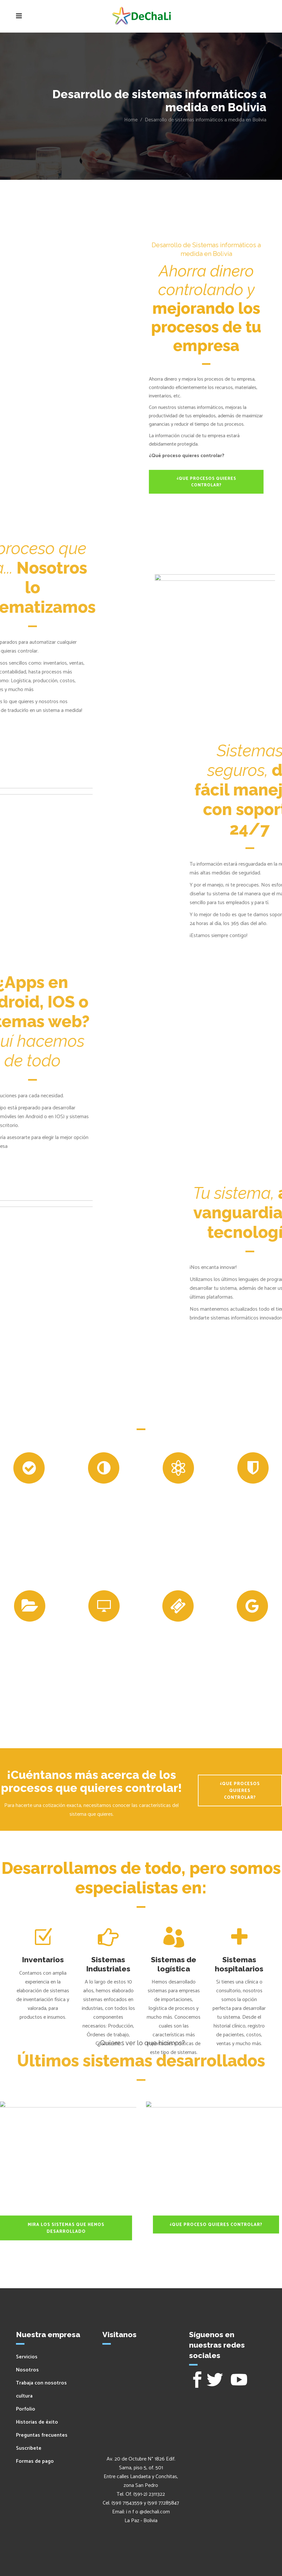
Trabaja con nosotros (41, 2383)
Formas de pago (35, 2461)
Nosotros (27, 2370)
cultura (24, 2396)
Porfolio (25, 2409)
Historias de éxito (37, 2422)
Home (131, 120)
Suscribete (28, 2448)
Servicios (26, 2356)
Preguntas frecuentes (41, 2435)
